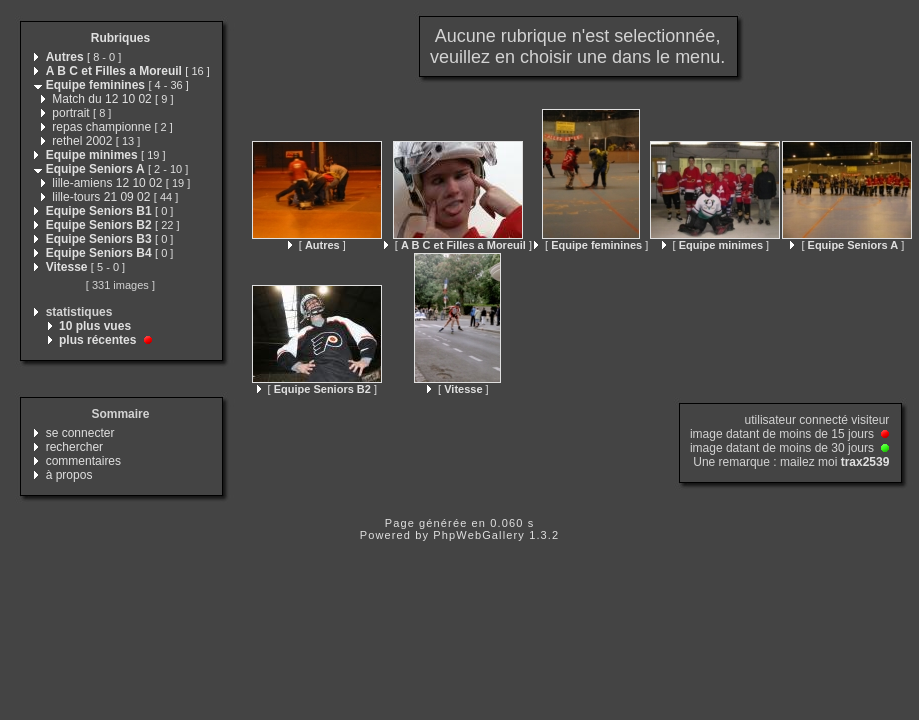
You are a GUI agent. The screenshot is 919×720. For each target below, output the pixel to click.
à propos (69, 475)
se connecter (80, 433)
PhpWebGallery (479, 535)
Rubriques (120, 38)
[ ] (317, 245)
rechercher (74, 447)
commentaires (83, 461)
